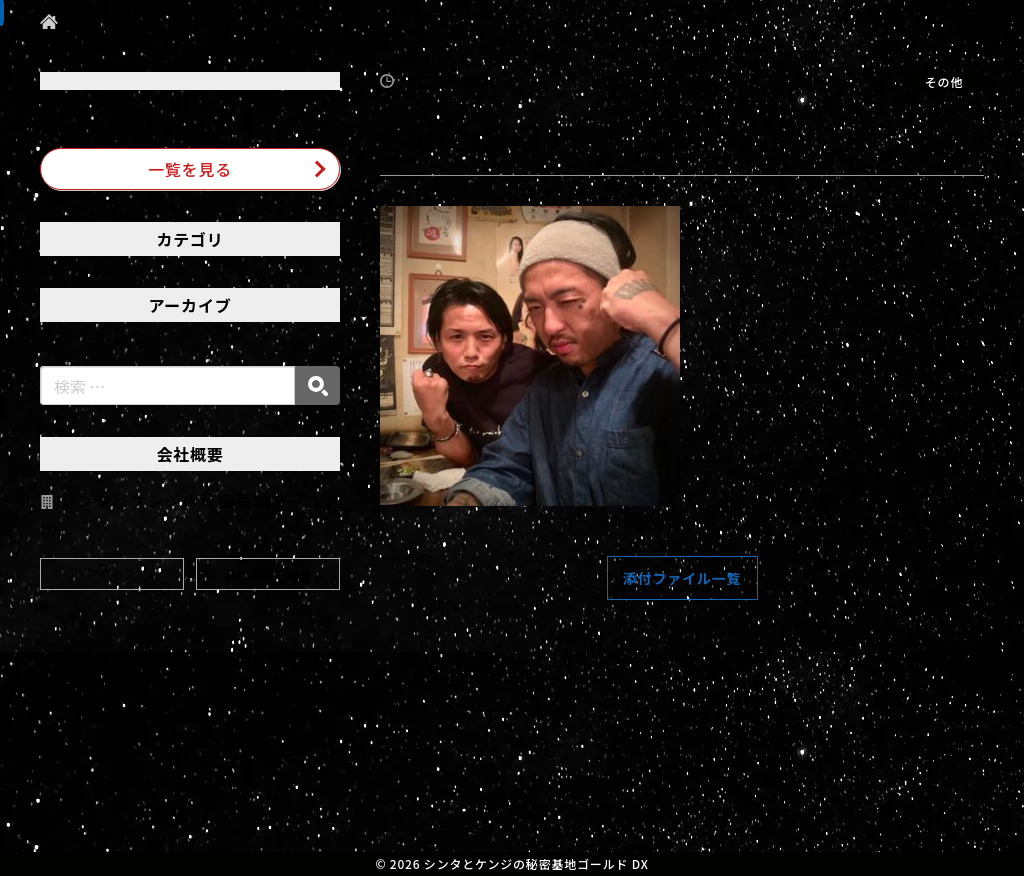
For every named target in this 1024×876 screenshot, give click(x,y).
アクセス (112, 573)
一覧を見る (190, 169)
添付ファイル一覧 (682, 578)
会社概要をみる (268, 573)
